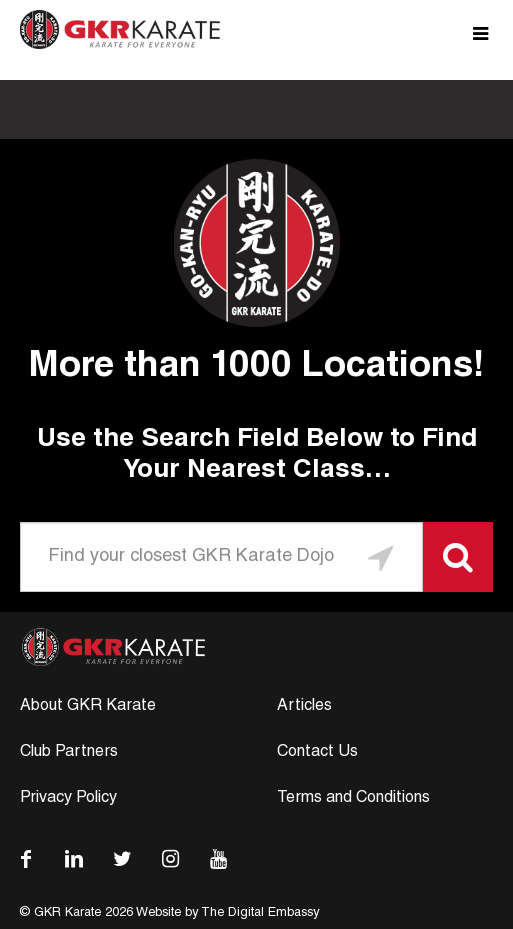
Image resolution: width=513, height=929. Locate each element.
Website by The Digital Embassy (227, 913)
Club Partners (69, 753)
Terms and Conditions (353, 799)
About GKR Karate (88, 707)
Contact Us (317, 753)
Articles (304, 707)
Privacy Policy (68, 799)
